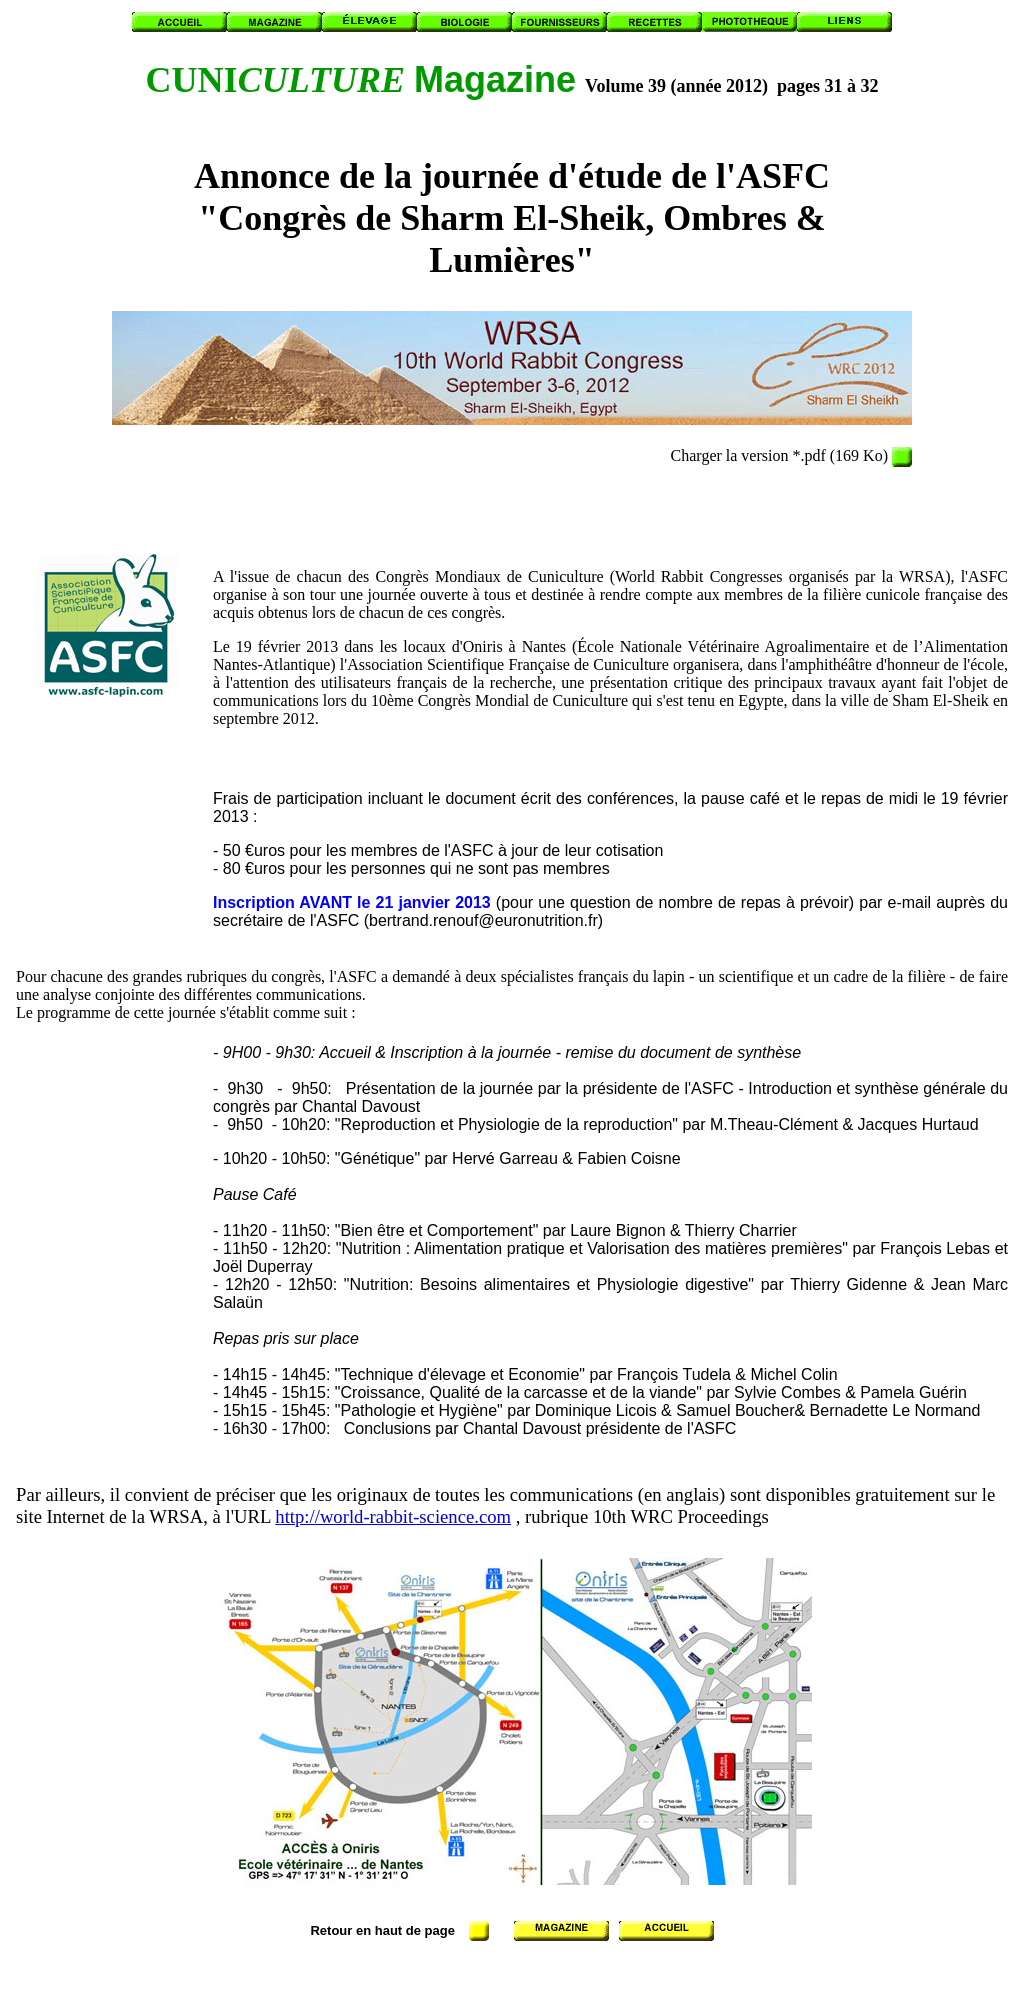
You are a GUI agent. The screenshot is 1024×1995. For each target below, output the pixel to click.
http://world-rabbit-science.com (393, 1516)
